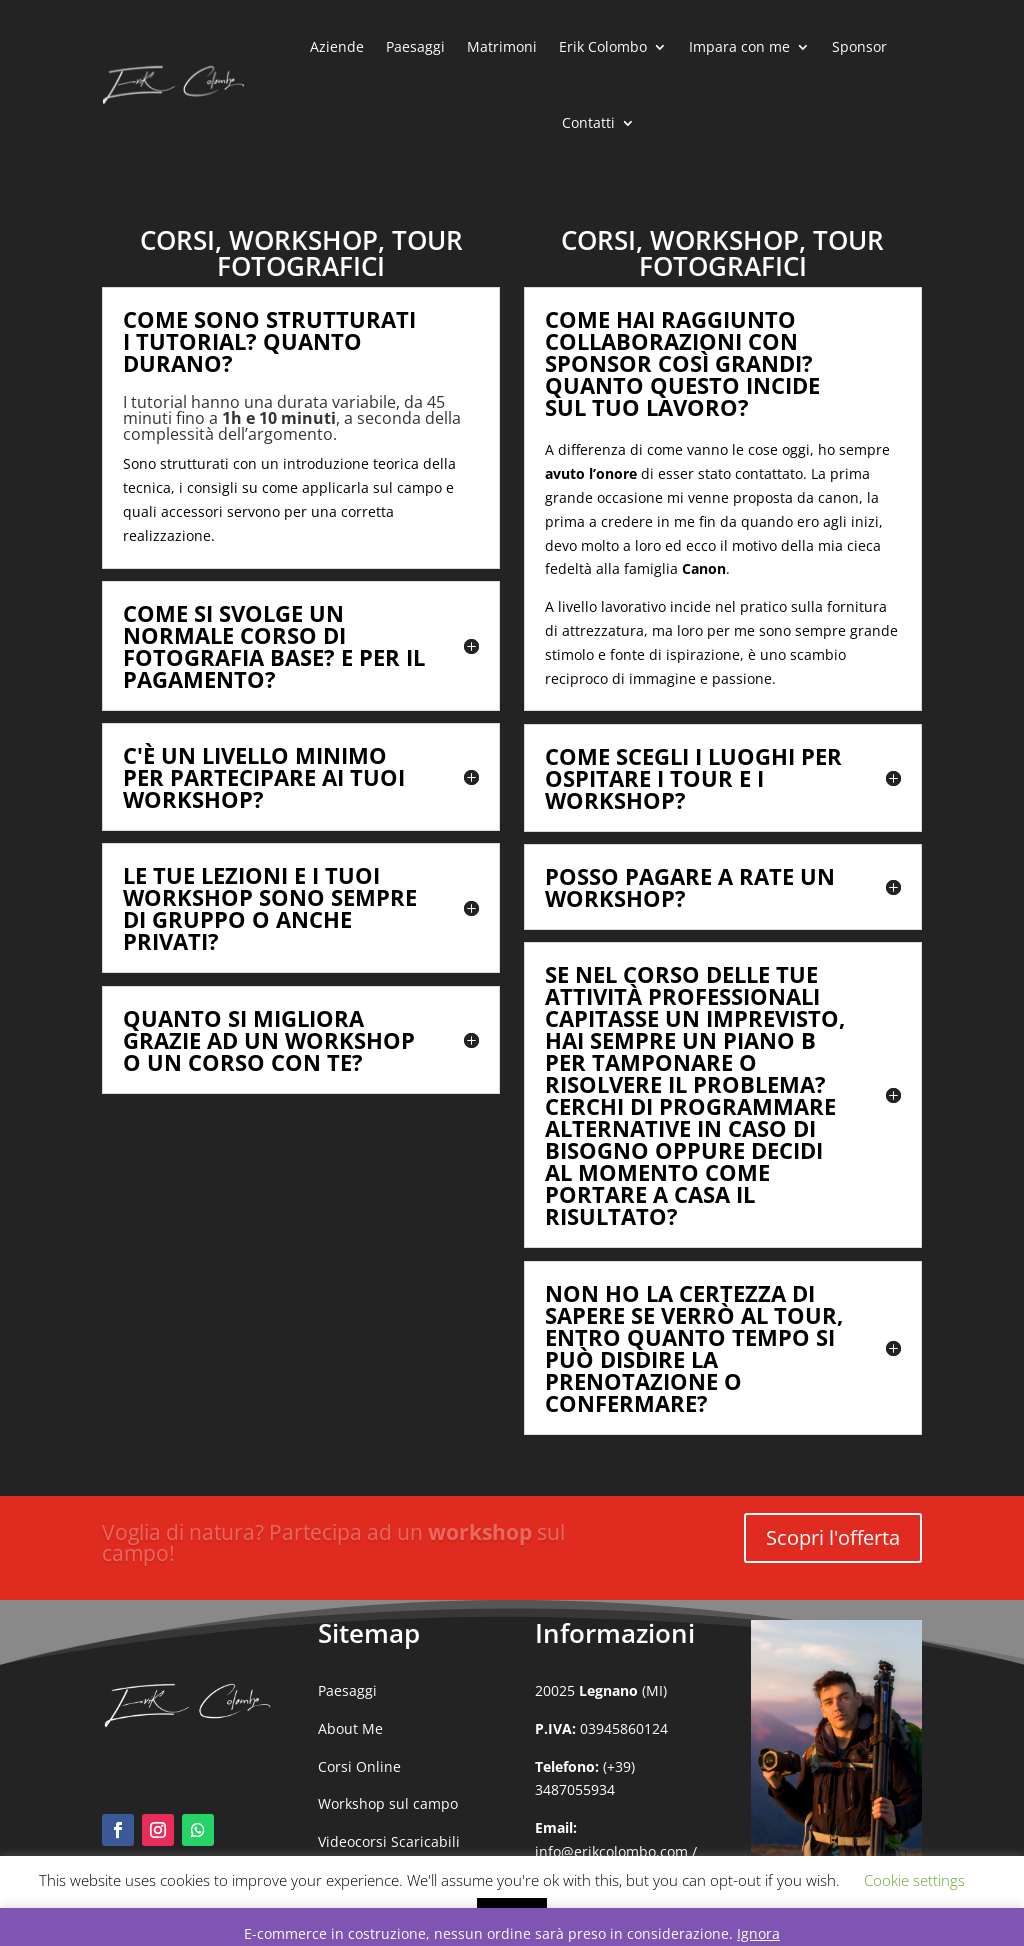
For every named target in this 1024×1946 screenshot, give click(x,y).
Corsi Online (359, 1766)
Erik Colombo (603, 46)
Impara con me (739, 46)
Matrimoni (502, 46)
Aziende (337, 46)
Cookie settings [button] (914, 1880)
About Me (350, 1728)
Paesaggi (415, 46)
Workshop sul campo (388, 1803)
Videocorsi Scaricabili (389, 1841)
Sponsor (859, 46)
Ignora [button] (758, 1933)
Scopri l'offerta (833, 1537)
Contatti (588, 122)
